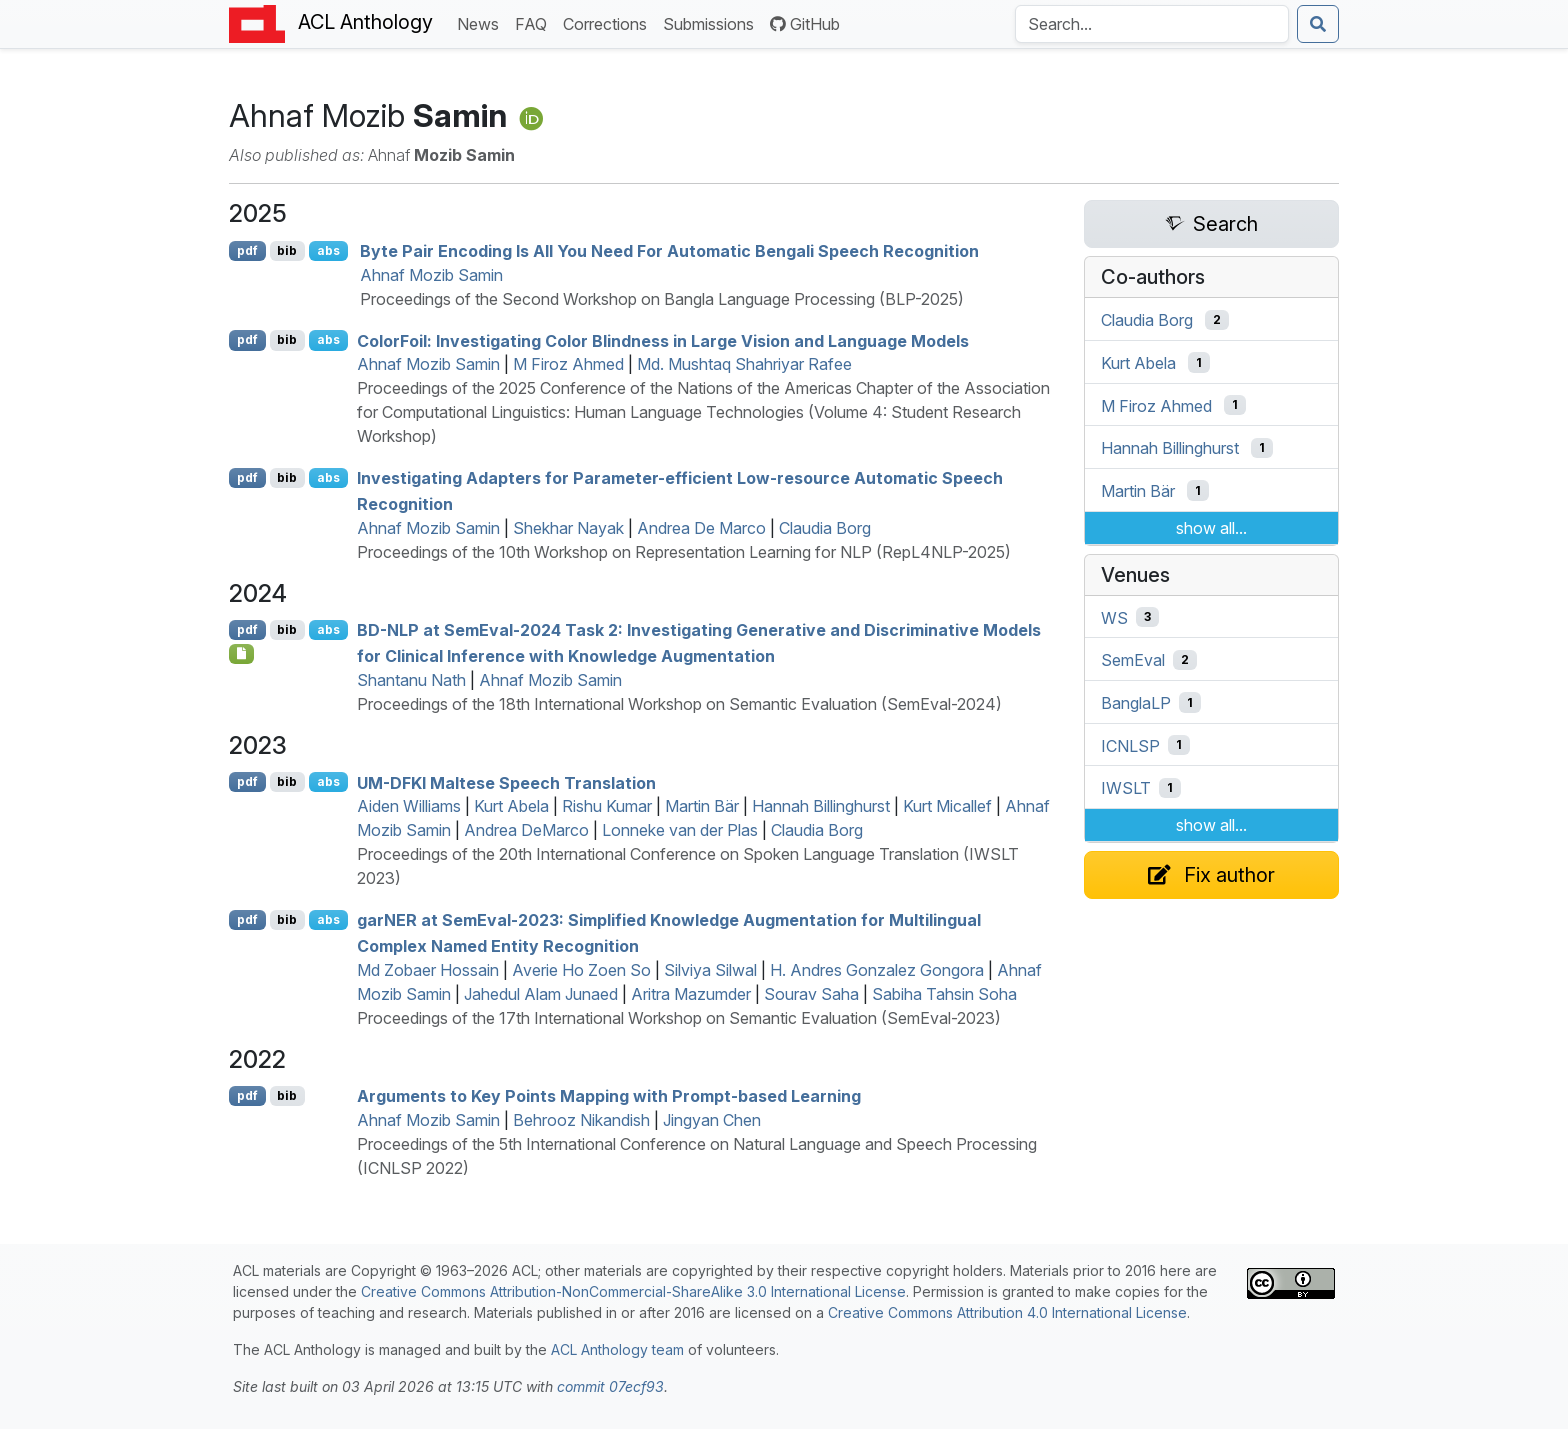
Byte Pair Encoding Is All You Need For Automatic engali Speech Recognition (669, 251)
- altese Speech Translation (506, 782)
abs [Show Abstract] (328, 250)
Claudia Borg (825, 528)
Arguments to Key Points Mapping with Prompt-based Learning (609, 1096)
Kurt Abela (511, 806)
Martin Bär (702, 806)
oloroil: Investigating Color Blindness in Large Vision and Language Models (663, 340)
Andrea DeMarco (526, 830)
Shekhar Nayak (568, 528)
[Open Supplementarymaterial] (241, 654)
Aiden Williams (409, 806)
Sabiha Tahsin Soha (944, 994)
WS (1114, 617)
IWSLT (1126, 788)
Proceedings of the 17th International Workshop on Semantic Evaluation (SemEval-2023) (679, 1018)
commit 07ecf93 (610, 1386)
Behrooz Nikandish (581, 1120)
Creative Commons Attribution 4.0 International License (1007, 1312)
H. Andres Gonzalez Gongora (877, 970)
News (482, 22)
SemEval (1133, 660)
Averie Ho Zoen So (581, 970)
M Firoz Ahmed (568, 364)
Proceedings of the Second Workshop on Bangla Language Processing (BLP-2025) (662, 299)
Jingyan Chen (712, 1120)
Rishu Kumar (607, 806)
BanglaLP (1136, 703)
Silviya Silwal (710, 970)
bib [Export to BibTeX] (287, 250)
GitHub (805, 24)
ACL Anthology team (617, 1349)
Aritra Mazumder (691, 994)
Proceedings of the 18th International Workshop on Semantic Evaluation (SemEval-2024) (679, 704)
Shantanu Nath (411, 680)
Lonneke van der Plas (680, 830)
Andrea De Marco (701, 528)
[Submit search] (1318, 24)
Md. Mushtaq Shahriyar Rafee (744, 364)
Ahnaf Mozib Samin (431, 275)
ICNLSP (1130, 745)
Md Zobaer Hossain (428, 970)
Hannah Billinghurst (821, 806)
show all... (1211, 528)
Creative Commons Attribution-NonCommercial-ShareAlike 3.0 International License (633, 1291)
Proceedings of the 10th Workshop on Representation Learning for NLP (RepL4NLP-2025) (684, 552)
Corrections (609, 22)
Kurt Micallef (947, 806)
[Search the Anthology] (1152, 24)
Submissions (712, 22)
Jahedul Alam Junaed (541, 994)
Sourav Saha (811, 994)
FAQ (535, 22)
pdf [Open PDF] (247, 250)
